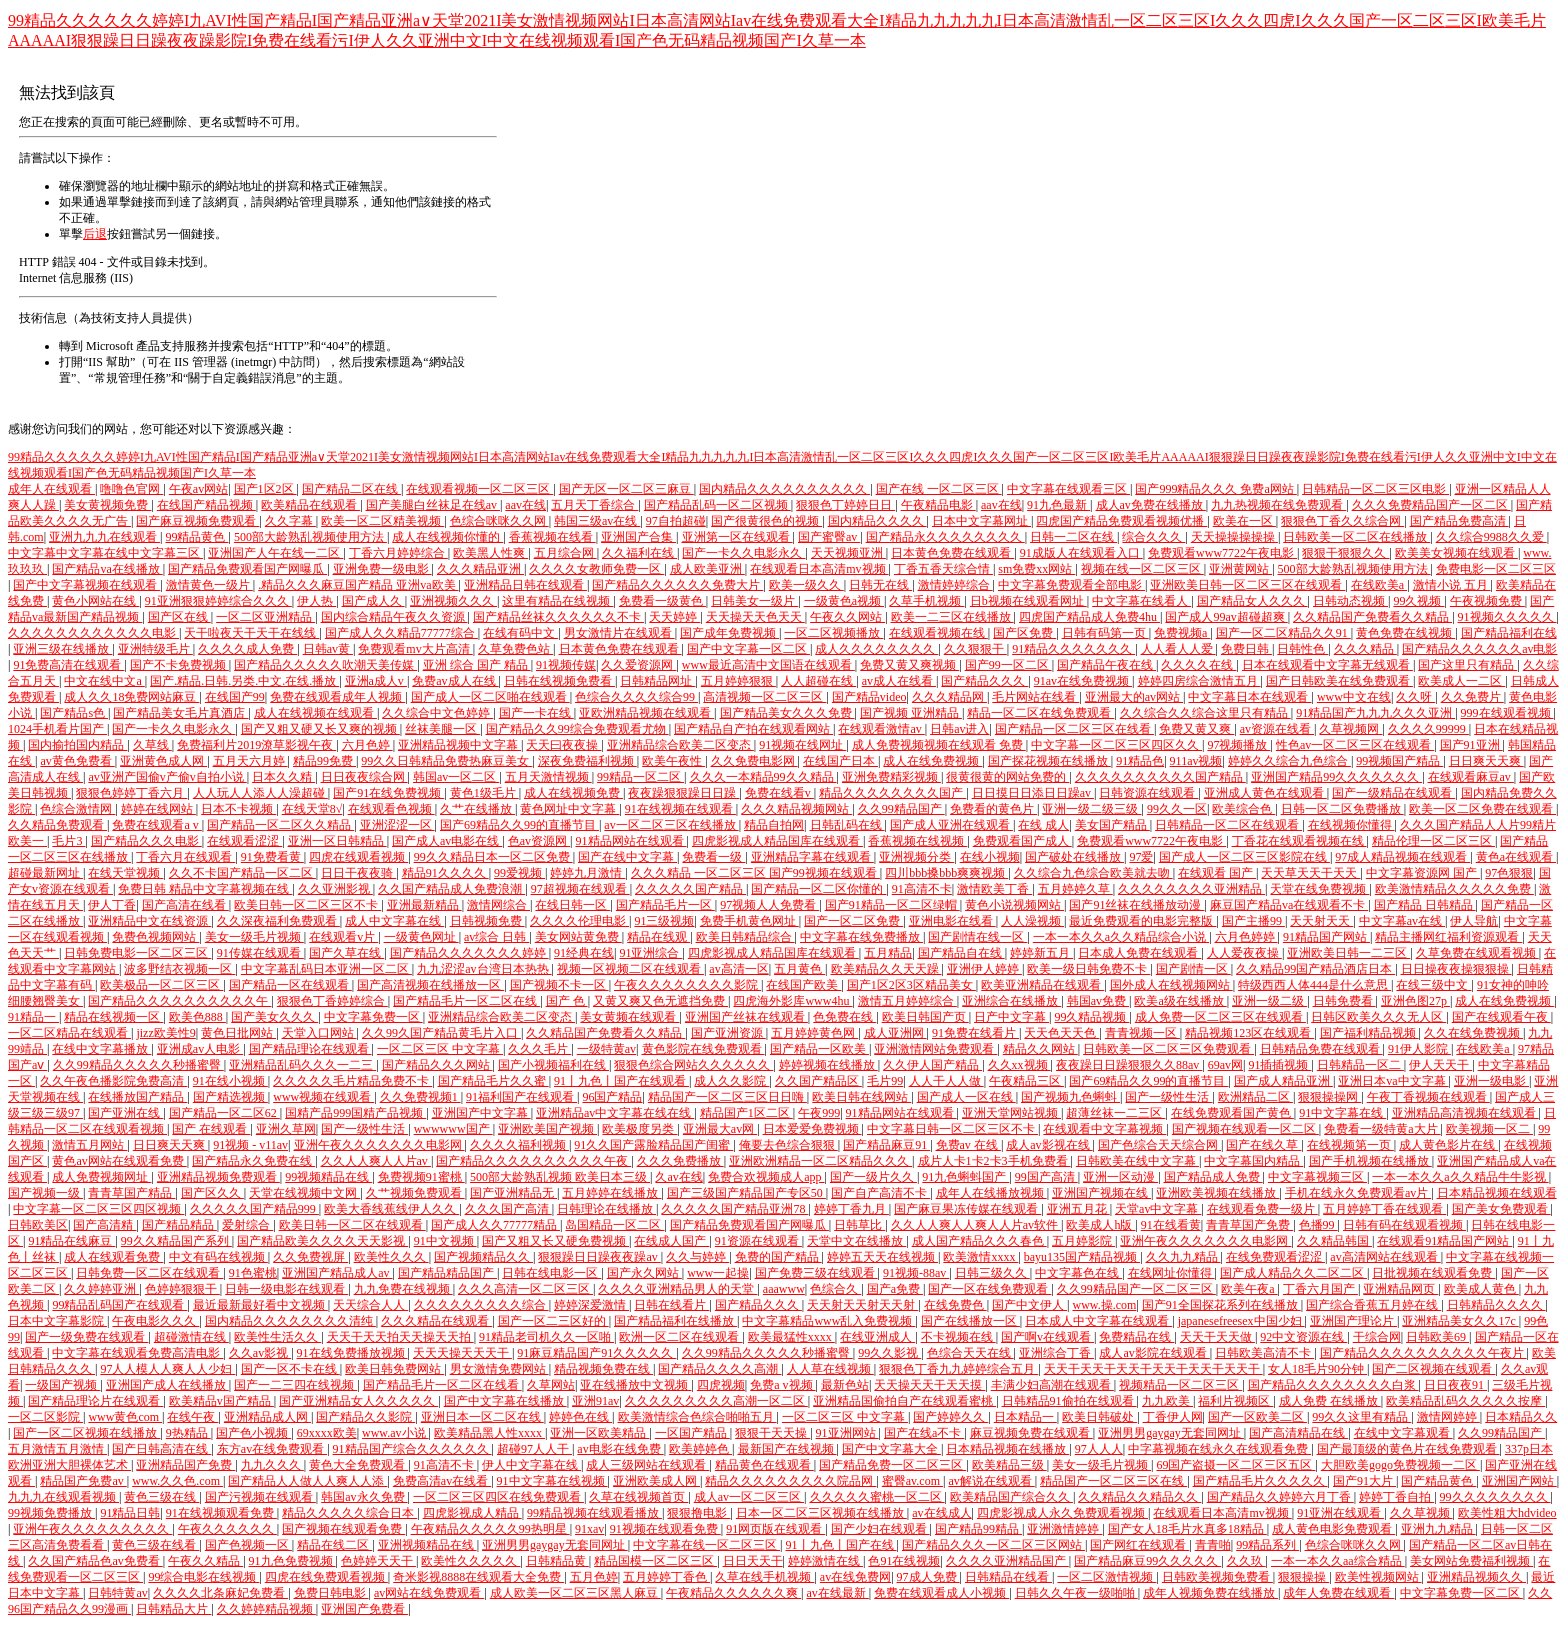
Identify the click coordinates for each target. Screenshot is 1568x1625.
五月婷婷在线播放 (611, 1193)
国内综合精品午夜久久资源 (394, 617)
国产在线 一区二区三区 (939, 489)
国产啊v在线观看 (1047, 1337)
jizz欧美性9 (165, 1033)
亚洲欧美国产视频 (547, 1129)
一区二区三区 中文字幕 (440, 1049)
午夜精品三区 (1026, 1081)
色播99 (1318, 1225)
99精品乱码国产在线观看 (119, 1305)
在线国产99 (235, 697)
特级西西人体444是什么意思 (1314, 985)
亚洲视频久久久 (453, 601)
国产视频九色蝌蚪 (1070, 1097)
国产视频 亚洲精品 (911, 713)
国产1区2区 (265, 489)
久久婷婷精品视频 (266, 1609)
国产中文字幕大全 (891, 1449)
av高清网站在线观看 (1385, 1257)
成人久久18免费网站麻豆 (131, 697)
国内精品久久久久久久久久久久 (784, 489)
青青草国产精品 (131, 1193)
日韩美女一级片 (754, 601)
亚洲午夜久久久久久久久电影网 (379, 1145)
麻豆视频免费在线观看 (1031, 1433)
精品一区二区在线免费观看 (1040, 713)
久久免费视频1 (420, 1097)
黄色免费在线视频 (1405, 633)
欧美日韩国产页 (925, 1017)
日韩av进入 (959, 729)
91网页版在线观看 (775, 1529)
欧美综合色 (1243, 809)
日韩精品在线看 (1008, 1577)
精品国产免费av (83, 1481)
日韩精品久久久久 (1496, 1305)
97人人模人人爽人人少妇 (167, 1369)
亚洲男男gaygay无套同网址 (1171, 1433)
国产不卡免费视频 (179, 665)
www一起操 (718, 1273)
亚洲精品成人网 (267, 1417)
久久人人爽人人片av (376, 1161)
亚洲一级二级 (1269, 1001)
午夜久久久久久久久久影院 (687, 985)
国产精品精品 (179, 1225)
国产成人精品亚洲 (1283, 1081)
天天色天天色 (1061, 1033)
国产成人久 (373, 601)
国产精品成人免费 (1213, 1177)
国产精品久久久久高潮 (719, 1369)
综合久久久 (1153, 537)
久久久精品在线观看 (436, 1321)
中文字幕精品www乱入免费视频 (828, 1321)
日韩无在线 (880, 585)
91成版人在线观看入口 (1081, 553)
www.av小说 (395, 1433)
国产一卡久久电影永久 (743, 553)
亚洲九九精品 (1438, 1529)
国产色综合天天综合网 (1159, 1145)
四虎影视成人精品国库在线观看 (777, 841)
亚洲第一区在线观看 (737, 537)
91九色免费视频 (292, 1561)
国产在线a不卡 (924, 1433)
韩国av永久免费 (364, 1497)
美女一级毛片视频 (254, 937)
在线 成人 (1043, 825)
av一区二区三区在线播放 (671, 825)
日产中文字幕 (1011, 1017)
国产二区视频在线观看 (1433, 1369)
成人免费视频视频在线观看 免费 (939, 745)
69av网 (1225, 1065)
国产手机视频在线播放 (1370, 1161)
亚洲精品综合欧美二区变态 (680, 745)
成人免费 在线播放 (1330, 1401)
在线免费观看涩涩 (1275, 1257)
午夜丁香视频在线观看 (1428, 1097)
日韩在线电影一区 (551, 1273)
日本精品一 (1025, 1417)
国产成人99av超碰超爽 (1226, 617)
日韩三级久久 (992, 1273)
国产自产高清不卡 (880, 1193)
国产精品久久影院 (365, 1417)
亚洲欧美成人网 (656, 1481)
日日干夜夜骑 (358, 873)
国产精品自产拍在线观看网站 (753, 729)
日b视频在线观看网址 (1028, 601)
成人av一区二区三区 (749, 1497)
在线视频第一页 (1350, 1145)
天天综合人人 (370, 1305)
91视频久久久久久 (1507, 617)
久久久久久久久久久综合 (481, 1305)
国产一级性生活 (1168, 1097)
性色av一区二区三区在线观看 (1355, 745)
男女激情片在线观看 (619, 633)
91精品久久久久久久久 (1073, 649)
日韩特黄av (117, 1593)
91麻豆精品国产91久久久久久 (596, 1353)
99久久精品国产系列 (176, 1241)
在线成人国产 (671, 1241)
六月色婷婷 (1246, 937)
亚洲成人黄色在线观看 (1265, 793)
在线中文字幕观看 (1403, 1433)
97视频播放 (1238, 745)
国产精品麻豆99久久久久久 (1147, 1561)
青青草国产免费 (1249, 1225)
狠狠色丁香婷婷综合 (332, 1001)
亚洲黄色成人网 (163, 761)
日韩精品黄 (557, 1561)
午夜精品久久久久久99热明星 (490, 1529)
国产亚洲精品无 (513, 1193)
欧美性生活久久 (277, 1337)
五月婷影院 (1083, 1241)
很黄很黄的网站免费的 (1007, 777)
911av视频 (1196, 761)
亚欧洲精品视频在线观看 (646, 713)
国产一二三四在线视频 (295, 1385)
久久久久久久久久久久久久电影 (93, 633)
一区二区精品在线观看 (69, 1033)
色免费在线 (844, 1017)
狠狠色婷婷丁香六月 (131, 793)
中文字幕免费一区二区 (1461, 1593)
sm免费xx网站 (1036, 569)
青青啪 (1213, 1545)
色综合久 (835, 1289)
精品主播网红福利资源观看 (1448, 937)
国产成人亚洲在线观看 (951, 825)
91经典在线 (584, 953)
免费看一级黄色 (662, 601)
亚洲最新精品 (424, 905)
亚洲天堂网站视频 (1011, 1113)
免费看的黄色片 (993, 809)
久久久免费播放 (680, 1161)
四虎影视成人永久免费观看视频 (1062, 1513)
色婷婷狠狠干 (182, 1289)
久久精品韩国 (1334, 1241)
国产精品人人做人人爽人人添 (307, 1481)
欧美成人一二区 (1461, 681)
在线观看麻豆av (1471, 777)
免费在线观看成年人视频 (337, 697)
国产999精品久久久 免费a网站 (1215, 489)
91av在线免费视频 (1083, 681)
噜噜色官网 (131, 489)
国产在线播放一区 (970, 1321)
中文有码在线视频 (218, 1257)
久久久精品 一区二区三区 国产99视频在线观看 (755, 873)
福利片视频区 (1235, 1401)
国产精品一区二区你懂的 (818, 889)
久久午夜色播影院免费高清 (113, 1081)
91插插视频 (1279, 1065)
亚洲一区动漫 (1120, 1177)
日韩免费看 (1344, 1001)
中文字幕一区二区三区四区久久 (1116, 745)
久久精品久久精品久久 (1139, 1497)
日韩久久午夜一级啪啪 (1076, 1593)
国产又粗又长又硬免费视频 (555, 1241)
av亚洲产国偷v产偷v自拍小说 (167, 777)
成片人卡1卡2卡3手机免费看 (994, 1161)
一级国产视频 (62, 1385)
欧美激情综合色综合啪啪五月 (697, 1417)
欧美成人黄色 (1481, 1289)
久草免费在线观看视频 (1477, 953)
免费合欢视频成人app (766, 1177)
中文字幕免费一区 (373, 1017)
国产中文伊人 (1029, 1305)
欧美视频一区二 (1489, 1129)
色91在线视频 (904, 1561)
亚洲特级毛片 (155, 649)
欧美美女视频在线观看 (1456, 553)
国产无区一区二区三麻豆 (626, 489)
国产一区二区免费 (853, 921)
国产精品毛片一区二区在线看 (442, 1385)
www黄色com (125, 1417)
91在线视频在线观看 (680, 809)
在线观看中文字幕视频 (1104, 1129)
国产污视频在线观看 (260, 1497)
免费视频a (1182, 633)
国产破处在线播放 (1074, 857)
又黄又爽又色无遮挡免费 (660, 1001)
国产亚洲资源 (728, 1033)
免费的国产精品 (778, 1257)
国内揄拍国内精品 (77, 745)
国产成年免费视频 (729, 633)
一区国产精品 (692, 1433)
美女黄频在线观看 (629, 1017)
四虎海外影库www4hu (792, 1001)
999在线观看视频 (1507, 713)
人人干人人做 (946, 1081)
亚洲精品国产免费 (185, 1465)
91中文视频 (445, 1241)
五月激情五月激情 (57, 1449)
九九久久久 (272, 1465)
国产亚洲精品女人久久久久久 (358, 1401)
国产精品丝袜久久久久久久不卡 (558, 617)
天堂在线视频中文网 (304, 1193)
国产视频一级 (45, 1193)
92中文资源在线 (1303, 1337)
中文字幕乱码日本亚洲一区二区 (326, 969)
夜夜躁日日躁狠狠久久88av (1129, 1065)
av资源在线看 (1277, 729)
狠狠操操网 (1329, 1097)
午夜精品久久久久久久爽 (733, 1593)
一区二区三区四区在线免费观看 (498, 1497)
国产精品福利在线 (1509, 633)
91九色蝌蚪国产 (965, 1177)
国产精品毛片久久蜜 (493, 1081)
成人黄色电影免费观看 (1333, 1529)
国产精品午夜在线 (1106, 665)
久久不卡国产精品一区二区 (242, 873)
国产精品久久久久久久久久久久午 (179, 1001)
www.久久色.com (177, 1481)
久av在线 (678, 1177)
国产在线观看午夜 (1501, 1017)
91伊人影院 (1419, 1049)
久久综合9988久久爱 (1491, 537)
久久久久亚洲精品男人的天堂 (677, 1289)
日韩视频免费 (487, 921)
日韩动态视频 (1350, 601)
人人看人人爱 (1178, 649)
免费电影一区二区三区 (1496, 569)
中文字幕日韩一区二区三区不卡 (952, 1129)
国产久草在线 (346, 953)
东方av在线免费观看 (272, 1449)
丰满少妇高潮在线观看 (1052, 1385)
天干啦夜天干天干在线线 (251, 633)
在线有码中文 (520, 633)
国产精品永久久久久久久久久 (945, 537)
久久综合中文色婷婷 (437, 713)
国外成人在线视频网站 (1171, 985)
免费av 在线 (968, 1145)
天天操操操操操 (1234, 537)
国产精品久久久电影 (146, 841)
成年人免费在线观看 (1338, 1593)
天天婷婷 (674, 617)
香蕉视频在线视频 (917, 841)
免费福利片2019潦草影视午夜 (256, 745)
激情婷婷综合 (955, 585)
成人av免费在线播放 (1151, 505)
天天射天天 (1321, 921)
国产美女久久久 (274, 1017)
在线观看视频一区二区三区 (479, 489)
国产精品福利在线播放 (675, 1321)
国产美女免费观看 (1501, 1209)
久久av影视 (260, 1353)
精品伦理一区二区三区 (1433, 841)
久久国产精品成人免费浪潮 (451, 889)
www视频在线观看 (323, 1097)
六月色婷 (367, 745)
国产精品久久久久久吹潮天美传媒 (325, 665)
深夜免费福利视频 (587, 761)
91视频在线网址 (802, 745)
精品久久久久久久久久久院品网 (790, 1481)
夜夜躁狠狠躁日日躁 (683, 793)
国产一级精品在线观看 (1393, 793)
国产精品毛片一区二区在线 (466, 1001)
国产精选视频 (230, 1097)
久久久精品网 (949, 697)
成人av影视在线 (1049, 1145)
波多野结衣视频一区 (179, 969)
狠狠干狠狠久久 (1345, 553)
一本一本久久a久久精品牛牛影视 (1460, 1177)
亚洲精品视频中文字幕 (459, 745)
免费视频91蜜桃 (421, 1177)
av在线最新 (838, 1593)
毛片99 (885, 1081)
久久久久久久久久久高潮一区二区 (716, 1401)
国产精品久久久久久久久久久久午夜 (533, 1161)
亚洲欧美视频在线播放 (1217, 1193)
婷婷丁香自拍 (1396, 1497)
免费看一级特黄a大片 (1382, 1129)
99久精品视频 (1091, 1017)
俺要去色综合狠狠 (788, 1145)
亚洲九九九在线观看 (104, 537)
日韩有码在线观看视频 (1404, 1225)
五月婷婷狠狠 (738, 681)
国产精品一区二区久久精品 (280, 825)
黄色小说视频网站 (1014, 905)
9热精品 (188, 1433)
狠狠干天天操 (772, 1433)
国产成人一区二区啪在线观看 (490, 697)
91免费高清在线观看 (68, 665)
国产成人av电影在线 (447, 841)
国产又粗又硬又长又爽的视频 (320, 729)
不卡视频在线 (958, 1337)
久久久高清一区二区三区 (525, 1289)
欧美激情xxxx (980, 1257)
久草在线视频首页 (638, 1497)
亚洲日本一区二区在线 (482, 1417)
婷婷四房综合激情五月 (1199, 681)
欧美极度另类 (639, 1129)
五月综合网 (565, 553)
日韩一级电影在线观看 (286, 1289)
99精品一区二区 (640, 777)
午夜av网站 (198, 489)
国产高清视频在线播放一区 (430, 985)
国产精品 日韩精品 (1425, 905)
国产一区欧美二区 (1257, 1417)
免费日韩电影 (331, 1593)
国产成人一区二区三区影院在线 (1244, 857)
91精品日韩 (130, 1513)
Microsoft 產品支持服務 (147, 346)
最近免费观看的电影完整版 (1142, 921)
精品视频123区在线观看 (1249, 1033)
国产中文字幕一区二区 (748, 649)
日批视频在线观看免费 (1433, 1273)
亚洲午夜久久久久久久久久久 (92, 1529)
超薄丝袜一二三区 (1115, 1113)
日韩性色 (1302, 649)
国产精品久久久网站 (437, 1065)
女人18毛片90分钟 (1317, 1369)
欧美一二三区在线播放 (952, 617)
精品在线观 (658, 937)
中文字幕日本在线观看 (1249, 697)
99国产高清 (1046, 1177)
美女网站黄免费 (578, 937)
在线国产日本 (840, 761)
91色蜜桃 (253, 1273)
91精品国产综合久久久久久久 (412, 1449)
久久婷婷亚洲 (101, 1289)
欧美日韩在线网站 (861, 1097)
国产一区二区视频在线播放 (86, 1433)
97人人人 (1099, 1449)
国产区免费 (1024, 633)
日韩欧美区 (38, 1225)
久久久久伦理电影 (579, 921)
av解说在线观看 (991, 1481)
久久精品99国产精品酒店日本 (1315, 969)
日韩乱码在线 (847, 825)
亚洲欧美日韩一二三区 (1348, 953)
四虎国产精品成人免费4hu (1089, 617)
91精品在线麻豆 (71, 1241)
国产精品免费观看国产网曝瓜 (247, 569)
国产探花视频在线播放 (1049, 761)
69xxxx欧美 (327, 1433)
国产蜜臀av (829, 537)
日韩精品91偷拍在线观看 (1069, 1401)
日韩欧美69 (1437, 1337)
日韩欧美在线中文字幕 (1137, 1161)
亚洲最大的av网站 (1134, 697)
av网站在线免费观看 (429, 1593)
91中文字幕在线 (1342, 1113)
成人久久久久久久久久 (876, 649)
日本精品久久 (1521, 1417)
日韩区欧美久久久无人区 (1378, 1017)
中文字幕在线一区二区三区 (706, 1545)
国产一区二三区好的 (553, 1321)
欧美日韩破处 (1099, 1417)
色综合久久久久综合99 (636, 697)
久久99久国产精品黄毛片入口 (441, 1033)
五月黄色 (799, 969)
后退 (95, 234)
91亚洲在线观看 (1340, 1513)
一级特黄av (606, 1049)
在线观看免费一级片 (1262, 1209)
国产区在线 (179, 617)
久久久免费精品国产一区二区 (1431, 505)
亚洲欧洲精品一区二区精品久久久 (820, 1161)
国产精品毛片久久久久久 (1260, 1481)
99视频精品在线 (328, 1177)
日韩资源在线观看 (1148, 793)
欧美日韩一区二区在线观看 (352, 1225)
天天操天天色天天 (755, 617)
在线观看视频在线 (938, 633)
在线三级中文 (1433, 985)
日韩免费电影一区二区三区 (137, 953)
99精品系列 (1267, 1545)
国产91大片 (1364, 1481)
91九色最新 (1058, 505)
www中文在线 (1354, 697)
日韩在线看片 (671, 1305)
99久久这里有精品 (1361, 1417)
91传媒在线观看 (260, 953)
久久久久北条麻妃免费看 (220, 1593)
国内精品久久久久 (877, 521)
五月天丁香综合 (594, 505)
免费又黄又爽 (1196, 729)
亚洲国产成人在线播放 (167, 1385)
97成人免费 (928, 1577)
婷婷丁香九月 (851, 1209)
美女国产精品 (1112, 825)
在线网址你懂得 (1171, 1273)
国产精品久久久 (984, 681)
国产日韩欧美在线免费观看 (1339, 681)
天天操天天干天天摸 (929, 1385)
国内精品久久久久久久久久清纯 (290, 1321)
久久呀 (1415, 697)
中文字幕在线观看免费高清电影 (137, 1353)
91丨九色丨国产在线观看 (621, 1081)
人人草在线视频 (830, 1369)
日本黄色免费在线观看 (952, 553)
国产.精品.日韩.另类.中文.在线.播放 (244, 681)
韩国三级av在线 (597, 521)
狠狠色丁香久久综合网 (1342, 521)
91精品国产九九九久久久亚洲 (1375, 713)
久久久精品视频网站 (796, 809)
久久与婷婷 (697, 1257)
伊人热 (316, 601)
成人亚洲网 (895, 1033)
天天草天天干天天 (1310, 873)
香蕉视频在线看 (552, 537)
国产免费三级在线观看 (816, 1273)
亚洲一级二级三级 (1091, 809)
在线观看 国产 (1217, 873)
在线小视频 (990, 857)
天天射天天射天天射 (862, 1305)
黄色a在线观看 (1516, 857)
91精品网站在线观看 (631, 841)
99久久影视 (889, 1353)
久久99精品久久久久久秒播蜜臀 (138, 1065)
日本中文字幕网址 (981, 521)
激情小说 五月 (1452, 585)
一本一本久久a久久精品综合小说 (1121, 937)
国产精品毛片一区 (665, 905)
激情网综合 (498, 905)
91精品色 (1140, 761)
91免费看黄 (272, 857)
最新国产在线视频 (787, 1449)
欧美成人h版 (1100, 1225)
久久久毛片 (539, 1049)
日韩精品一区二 (1360, 1065)
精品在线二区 (334, 1545)
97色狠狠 (1509, 873)
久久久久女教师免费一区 (596, 569)
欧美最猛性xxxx (791, 1337)
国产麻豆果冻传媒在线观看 (967, 1209)
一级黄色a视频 (844, 601)
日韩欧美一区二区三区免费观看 (1168, 1049)
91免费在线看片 (975, 1033)
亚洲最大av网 (720, 1129)
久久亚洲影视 (335, 889)
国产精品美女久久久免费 (787, 713)
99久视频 (1418, 601)
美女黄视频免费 (107, 505)
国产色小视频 (253, 1433)
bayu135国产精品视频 (1082, 1257)
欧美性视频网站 (1378, 1577)
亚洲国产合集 (638, 537)
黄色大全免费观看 (358, 1465)
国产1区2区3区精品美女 (911, 985)
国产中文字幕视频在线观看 (86, 585)
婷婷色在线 (580, 1417)
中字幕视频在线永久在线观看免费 (1219, 1449)
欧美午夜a (1249, 1289)
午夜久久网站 (847, 617)
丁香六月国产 (1320, 1289)
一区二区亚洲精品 (265, 617)
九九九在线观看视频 (63, 1497)
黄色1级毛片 (484, 793)
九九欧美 (1167, 1401)
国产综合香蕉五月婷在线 (1373, 1305)
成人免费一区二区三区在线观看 (1220, 1017)
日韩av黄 (328, 649)
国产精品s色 (74, 713)
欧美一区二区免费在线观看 (1482, 809)
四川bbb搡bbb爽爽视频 (946, 873)
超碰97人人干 (534, 1449)
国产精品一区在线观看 (290, 985)
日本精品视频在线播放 (1007, 1449)
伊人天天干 (1440, 1065)
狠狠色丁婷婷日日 (845, 505)
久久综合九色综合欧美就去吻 (1093, 873)
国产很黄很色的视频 (766, 521)
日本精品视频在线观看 (1497, 1193)
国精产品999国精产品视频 (355, 1113)
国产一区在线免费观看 (989, 1289)
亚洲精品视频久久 (1476, 1577)
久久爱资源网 (638, 665)
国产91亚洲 (1471, 745)
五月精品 (888, 953)
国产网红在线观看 (1139, 1545)
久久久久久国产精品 (690, 889)
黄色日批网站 (238, 1033)
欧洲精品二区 (1255, 1097)
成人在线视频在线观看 (315, 713)
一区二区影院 (45, 1417)
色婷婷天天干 (378, 1561)
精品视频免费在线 (603, 1369)
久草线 (152, 745)
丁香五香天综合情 (943, 569)
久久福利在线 (639, 553)
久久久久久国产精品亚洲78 (734, 1209)
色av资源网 (539, 841)
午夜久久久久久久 (227, 1529)
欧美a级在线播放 (1180, 1001)
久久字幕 (290, 521)
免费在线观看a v (156, 825)
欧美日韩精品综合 (745, 937)
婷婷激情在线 (825, 1561)
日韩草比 (859, 1225)
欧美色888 (197, 1017)
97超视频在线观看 (580, 889)
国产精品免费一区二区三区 (892, 1465)
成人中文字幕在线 (394, 921)
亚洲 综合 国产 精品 (477, 665)
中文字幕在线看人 (1141, 601)
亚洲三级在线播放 (62, 649)
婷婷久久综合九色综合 (1289, 761)
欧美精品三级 (1009, 1465)
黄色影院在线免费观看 (703, 1049)
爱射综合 (247, 1225)
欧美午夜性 (673, 761)
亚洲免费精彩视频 (891, 777)
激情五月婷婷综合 (907, 1001)
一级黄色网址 (421, 937)
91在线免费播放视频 (352, 1353)
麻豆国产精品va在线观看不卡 (1289, 905)
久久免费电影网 (754, 761)
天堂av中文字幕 (1158, 1209)
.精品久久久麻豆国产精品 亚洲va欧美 (358, 585)
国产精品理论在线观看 (310, 1049)
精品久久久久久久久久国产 (892, 793)
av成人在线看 (899, 681)
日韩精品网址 (657, 681)
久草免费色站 (515, 649)
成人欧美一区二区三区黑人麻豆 (575, 1593)
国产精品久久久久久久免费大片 (677, 585)
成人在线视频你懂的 (447, 537)
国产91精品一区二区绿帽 (892, 905)
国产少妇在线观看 (880, 1529)
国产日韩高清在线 (161, 1449)
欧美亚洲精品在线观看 (1042, 985)
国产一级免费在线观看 (86, 1337)
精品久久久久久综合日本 (349, 1513)
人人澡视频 (1032, 921)
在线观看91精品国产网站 (1444, 1241)
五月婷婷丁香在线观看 (1384, 1209)
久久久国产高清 (508, 1209)
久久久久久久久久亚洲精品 (1191, 889)
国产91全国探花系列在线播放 (1221, 1305)
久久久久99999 (1428, 729)
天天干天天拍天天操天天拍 (400, 1337)
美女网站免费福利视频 (1471, 1561)
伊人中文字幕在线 (531, 1465)
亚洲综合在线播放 (1011, 1001)
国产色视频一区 (248, 1545)
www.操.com (1104, 1305)
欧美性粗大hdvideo (1507, 1513)
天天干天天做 (1217, 1337)
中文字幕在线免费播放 (861, 937)
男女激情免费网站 (499, 1369)
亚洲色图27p (1415, 1001)
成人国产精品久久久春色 (979, 1241)
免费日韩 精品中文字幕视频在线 (205, 889)
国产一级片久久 (873, 1177)
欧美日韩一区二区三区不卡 (307, 905)
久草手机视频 (926, 601)
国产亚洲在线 (125, 1113)
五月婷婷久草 (1075, 889)
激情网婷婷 (1448, 1417)
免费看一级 (713, 857)
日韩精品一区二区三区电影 (1375, 489)
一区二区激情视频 (1106, 1577)
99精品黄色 (196, 537)
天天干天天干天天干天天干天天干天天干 (1153, 1369)
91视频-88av (916, 1273)
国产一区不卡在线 (290, 1369)
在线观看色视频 (391, 809)
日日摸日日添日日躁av (1033, 793)
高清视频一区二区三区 (764, 697)
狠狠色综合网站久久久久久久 (693, 1065)
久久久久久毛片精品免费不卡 (352, 1081)
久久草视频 (1421, 1513)
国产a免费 (895, 1289)
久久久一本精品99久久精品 (763, 777)
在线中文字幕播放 (101, 1049)
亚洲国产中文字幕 (481, 1113)
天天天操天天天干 (462, 1353)
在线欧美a (1379, 585)
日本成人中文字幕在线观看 (1098, 1321)
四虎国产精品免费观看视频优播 (1121, 521)
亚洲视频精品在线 (427, 1545)
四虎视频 (721, 1385)
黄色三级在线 (161, 1497)
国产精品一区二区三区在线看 (1074, 729)
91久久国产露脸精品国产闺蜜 (653, 1145)
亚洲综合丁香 (1056, 1353)
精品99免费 (324, 761)
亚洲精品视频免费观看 (218, 1177)
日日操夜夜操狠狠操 (1456, 969)
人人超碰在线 (818, 681)
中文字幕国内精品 (1253, 1161)
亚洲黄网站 (1240, 569)
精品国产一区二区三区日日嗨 (727, 1097)
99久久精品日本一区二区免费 (493, 857)
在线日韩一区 (572, 905)
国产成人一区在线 (966, 1097)
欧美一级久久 (806, 585)
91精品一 (33, 1017)
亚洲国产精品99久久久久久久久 (1336, 777)
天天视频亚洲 (848, 553)
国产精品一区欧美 (819, 1049)
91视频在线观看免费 (665, 1529)
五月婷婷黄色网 (814, 1033)
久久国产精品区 (818, 1081)
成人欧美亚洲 (707, 569)
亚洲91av (595, 1401)
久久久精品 (1365, 649)
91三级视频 (664, 921)
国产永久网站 (644, 1273)
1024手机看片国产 (57, 729)
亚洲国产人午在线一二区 (275, 553)
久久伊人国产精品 (932, 1065)
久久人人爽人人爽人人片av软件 (976, 1225)
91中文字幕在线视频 (552, 1481)
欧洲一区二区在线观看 (680, 1337)
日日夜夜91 (1455, 1385)
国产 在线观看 (211, 1129)
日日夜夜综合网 (364, 777)
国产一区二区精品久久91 (1283, 633)
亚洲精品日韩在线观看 (525, 585)
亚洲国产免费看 (364, 1609)
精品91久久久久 (445, 873)
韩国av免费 (1098, 1001)
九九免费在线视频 (403, 1289)
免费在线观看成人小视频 (941, 1593)
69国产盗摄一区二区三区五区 (1235, 1465)
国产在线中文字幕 (627, 857)
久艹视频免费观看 (415, 1193)
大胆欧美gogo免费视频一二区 (1400, 1465)
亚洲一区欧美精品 (599, 1433)
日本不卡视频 (238, 809)
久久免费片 (1472, 697)
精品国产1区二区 (746, 1113)
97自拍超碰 (676, 521)
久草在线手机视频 (764, 1577)
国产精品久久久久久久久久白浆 (1333, 1385)
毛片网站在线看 (1035, 697)
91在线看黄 (1171, 1225)
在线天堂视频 (125, 873)
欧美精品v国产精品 (221, 1401)
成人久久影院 (731, 1081)
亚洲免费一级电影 (382, 569)
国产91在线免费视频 (388, 793)
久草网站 (551, 1385)
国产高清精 (104, 1225)
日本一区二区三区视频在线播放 (821, 1513)
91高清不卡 (922, 889)
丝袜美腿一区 (442, 729)
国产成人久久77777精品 (495, 1225)
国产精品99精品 (978, 1529)
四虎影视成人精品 (472, 1513)
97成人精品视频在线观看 (1402, 857)
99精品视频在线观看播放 (594, 1513)
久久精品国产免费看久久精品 (1372, 617)
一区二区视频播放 (833, 633)
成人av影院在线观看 (1154, 1353)
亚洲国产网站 (1519, 1481)
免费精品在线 (1136, 1337)
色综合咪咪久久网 (499, 521)
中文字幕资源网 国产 (1423, 873)
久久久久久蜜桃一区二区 (877, 1497)
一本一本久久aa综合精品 (1338, 1561)
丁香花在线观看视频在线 (1299, 841)
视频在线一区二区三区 (1142, 569)
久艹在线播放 (477, 809)
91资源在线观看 (758, 1241)
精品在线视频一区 (113, 1017)
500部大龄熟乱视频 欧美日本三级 (560, 1177)
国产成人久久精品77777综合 (401, 633)
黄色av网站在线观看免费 (119, 1161)
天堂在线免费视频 (1319, 889)
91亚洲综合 (650, 953)
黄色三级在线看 (155, 1545)
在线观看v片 (343, 937)
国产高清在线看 (185, 905)
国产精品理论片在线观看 (95, 1401)
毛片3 (68, 841)
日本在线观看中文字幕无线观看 (1327, 665)
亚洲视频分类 (916, 857)
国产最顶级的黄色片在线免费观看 (1408, 1449)
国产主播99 (1253, 921)
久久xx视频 (1019, 1065)
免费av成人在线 (455, 681)
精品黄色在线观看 (764, 1465)
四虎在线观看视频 (358, 857)
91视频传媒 (566, 665)
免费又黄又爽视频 (909, 665)
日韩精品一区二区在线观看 (1228, 825)
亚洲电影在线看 (952, 921)
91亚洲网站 (847, 1433)
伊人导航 (1474, 921)
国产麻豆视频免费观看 (197, 521)
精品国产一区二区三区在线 (1113, 1481)
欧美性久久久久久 (470, 1561)
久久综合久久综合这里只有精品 (1205, 713)
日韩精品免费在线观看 (1321, 1049)
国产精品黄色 (1438, 1481)
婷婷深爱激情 (591, 1305)
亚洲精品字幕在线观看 (812, 857)
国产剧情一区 (1193, 969)
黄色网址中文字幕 (569, 809)
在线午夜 (192, 1417)
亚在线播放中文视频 (635, 1385)
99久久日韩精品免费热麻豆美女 (446, 761)
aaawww (784, 1289)
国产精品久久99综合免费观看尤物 (577, 729)
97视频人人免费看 (769, 905)
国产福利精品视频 (1369, 1033)
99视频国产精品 (1399, 761)
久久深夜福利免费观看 (278, 921)
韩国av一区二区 (456, 777)
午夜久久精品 (205, 1561)
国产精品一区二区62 (224, 1113)
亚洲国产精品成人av (337, 1273)
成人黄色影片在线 (1448, 1145)
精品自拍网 (774, 825)
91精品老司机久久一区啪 (546, 1337)
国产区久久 (212, 1193)
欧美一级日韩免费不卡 (1088, 969)
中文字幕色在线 (1078, 1273)
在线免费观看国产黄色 (1232, 1113)
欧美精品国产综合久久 (1011, 1497)
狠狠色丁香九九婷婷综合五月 (958, 1369)
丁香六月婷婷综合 (398, 553)
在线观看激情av (881, 729)
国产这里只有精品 (1467, 665)
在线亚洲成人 (877, 1337)
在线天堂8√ (312, 809)
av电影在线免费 (620, 1449)
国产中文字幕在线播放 (505, 1401)
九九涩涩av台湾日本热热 (484, 969)
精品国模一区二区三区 (655, 1561)
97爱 (1141, 857)
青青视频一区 (1142, 1033)
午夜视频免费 (1487, 601)
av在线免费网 (855, 1577)
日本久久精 (283, 777)
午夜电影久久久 (155, 1321)
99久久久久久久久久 (1495, 1497)
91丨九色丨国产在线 (841, 1545)
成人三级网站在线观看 (647, 1465)
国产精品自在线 (961, 953)
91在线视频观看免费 (221, 1513)
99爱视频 (519, 873)
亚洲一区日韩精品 (337, 841)
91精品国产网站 (1326, 937)
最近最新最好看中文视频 (260, 1305)
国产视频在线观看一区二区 (1245, 1129)
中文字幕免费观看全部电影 (1071, 585)
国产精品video (869, 697)
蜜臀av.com (912, 1481)
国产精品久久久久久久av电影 (1479, 649)
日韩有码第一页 (1105, 633)
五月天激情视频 (548, 777)
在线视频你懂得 (1351, 825)
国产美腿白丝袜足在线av (433, 505)
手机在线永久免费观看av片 (1358, 1193)
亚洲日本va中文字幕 (1393, 1081)
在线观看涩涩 (244, 841)
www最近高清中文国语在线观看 (768, 665)
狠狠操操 (1303, 1577)
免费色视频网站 (155, 937)
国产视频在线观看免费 (343, 1529)
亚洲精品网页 (1400, 1289)
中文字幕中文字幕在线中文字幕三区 (105, 553)
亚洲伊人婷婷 (984, 969)
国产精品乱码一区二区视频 (717, 505)
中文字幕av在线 (1402, 921)
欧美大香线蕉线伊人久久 (391, 1209)
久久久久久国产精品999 (254, 1209)
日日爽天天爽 (1486, 761)
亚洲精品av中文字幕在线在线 (615, 1113)
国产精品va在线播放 (107, 569)
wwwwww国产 (453, 1129)
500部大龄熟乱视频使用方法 (310, 537)
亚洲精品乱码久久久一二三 (302, 1065)
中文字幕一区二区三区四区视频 (98, 1209)
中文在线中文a (104, 681)
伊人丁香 (112, 905)
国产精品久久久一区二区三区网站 (993, 1545)
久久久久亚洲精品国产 (1007, 1561)
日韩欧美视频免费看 (1217, 1577)
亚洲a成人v (376, 681)
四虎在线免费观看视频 (326, 1577)
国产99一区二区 (1008, 665)
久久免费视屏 (310, 1257)
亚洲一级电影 (1491, 1081)
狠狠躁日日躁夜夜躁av (599, 1257)
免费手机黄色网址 (749, 921)
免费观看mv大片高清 (415, 649)
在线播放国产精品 (137, 1097)
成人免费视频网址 (101, 1177)
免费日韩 (1246, 649)
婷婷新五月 (1041, 953)
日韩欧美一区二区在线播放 (1356, 537)
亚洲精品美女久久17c (1460, 1321)
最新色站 (845, 1385)
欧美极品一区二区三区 (161, 985)
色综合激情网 (77, 809)
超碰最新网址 (45, 873)
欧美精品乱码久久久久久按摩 (1465, 1401)
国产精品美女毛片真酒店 (180, 713)
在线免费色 (955, 1305)
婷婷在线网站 (158, 809)
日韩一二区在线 (1073, 537)
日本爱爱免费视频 (812, 1129)
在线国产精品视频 (206, 505)
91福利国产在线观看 (521, 1097)
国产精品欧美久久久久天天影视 (322, 1241)
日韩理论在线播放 (606, 1209)
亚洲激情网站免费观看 (935, 1049)
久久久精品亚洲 (480, 569)
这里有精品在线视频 (557, 601)
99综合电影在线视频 (203, 1577)
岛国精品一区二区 (614, 1225)
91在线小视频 (230, 1081)
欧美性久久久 (391, 1257)
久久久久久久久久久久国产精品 (1160, 777)
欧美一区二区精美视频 (382, 521)
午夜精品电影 (938, 505)
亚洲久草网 (286, 1129)
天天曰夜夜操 (563, 745)
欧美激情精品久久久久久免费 (1454, 889)
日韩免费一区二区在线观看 (149, 1273)
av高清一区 (738, 969)
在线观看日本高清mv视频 (819, 569)
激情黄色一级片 (209, 585)
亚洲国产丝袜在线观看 (746, 1017)
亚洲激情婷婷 (1064, 1529)
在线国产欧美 (803, 985)
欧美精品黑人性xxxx (489, 1433)
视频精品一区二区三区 (1180, 1385)
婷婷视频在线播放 (828, 1065)
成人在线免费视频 (932, 761)
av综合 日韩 (496, 937)
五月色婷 (594, 1577)
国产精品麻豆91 (886, 1145)
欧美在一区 (1244, 521)
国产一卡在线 (536, 713)
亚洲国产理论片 (1353, 1321)
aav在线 (525, 505)
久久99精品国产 (901, 809)
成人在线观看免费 (113, 1257)
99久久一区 (1177, 809)
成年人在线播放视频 (991, 1193)
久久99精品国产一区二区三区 (1136, 1289)
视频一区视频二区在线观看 (630, 969)
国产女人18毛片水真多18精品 (1187, 1529)
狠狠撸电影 (698, 1513)
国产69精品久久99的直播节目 (519, 825)
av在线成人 (941, 1513)
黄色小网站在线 (95, 601)
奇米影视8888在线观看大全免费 (478, 1577)
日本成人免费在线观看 (1139, 953)
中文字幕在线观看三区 (1068, 489)
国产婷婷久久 (950, 1417)
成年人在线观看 (51, 489)
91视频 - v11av (250, 1145)
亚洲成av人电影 (200, 1049)
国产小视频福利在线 (553, 1065)
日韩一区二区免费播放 (1342, 809)
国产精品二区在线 (351, 489)
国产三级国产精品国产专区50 (746, 1193)
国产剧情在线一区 (977, 937)
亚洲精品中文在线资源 (149, 921)
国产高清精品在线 (1298, 1433)
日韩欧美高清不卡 (1264, 1353)
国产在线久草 (1263, 1145)
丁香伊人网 (1173, 1417)
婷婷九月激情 (587, 873)
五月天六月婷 (250, 761)
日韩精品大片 (173, 1609)
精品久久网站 (1040, 1049)
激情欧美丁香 (994, 889)
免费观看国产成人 (1022, 841)
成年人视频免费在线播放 (1210, 1593)
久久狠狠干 (975, 649)
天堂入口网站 (319, 1033)
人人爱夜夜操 (1244, 953)
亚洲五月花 (1078, 1209)
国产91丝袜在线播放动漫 (1136, 905)
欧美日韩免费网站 (394, 1369)
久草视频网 (1350, 729)
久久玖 (1246, 1561)
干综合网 (1377, 1337)
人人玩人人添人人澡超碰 (260, 793)
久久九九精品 (1183, 1257)
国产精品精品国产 (447, 1273)
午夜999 (819, 1113)
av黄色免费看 (77, 761)
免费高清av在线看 (442, 1481)
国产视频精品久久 (483, 1257)
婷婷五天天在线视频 (882, 1257)
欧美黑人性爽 (490, 553)
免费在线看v (779, 793)
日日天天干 (753, 1561)
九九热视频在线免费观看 (1278, 505)
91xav (589, 1529)
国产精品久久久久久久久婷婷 (469, 953)
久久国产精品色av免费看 (95, 1561)
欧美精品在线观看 (310, 505)
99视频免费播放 (51, 1513)
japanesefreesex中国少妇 (1241, 1321)
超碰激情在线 (191, 1337)
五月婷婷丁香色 (666, 1577)
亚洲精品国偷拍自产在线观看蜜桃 (904, 1401)
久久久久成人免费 (247, 649)
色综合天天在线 (970, 1353)
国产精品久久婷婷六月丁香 (1280, 1497)
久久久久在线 (1198, 665)
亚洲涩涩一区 (397, 825)
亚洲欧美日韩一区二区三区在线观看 (1247, 585)
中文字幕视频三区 (1317, 1177)
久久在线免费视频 (1473, 1033)
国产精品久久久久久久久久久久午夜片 (1423, 1353)
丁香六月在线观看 (185, 857)
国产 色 (567, 1001)
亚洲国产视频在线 (1101, 1193)
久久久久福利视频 (519, 1145)
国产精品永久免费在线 (253, 1161)
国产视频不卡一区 (559, 985)
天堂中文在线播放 (856, 1241)
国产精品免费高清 (1459, 521)
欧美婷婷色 (700, 1449)
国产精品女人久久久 (1252, 601)
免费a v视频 (782, 1385)
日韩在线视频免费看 (559, 681)
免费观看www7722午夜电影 (1222, 553)
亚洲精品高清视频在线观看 (1465, 1113)
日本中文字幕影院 (57, 1321)
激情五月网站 (89, 1145)
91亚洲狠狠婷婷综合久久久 (218, 601)
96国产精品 (612, 1097)
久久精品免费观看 (57, 825)
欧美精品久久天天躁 (886, 969)
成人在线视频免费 (573, 793)
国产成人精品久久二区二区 (1293, 1273)
